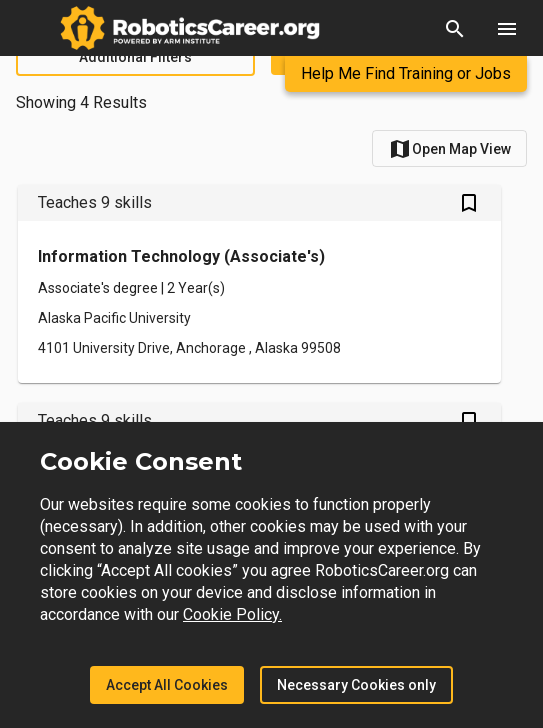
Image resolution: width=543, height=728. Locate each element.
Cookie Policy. (232, 614)
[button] (455, 28)
